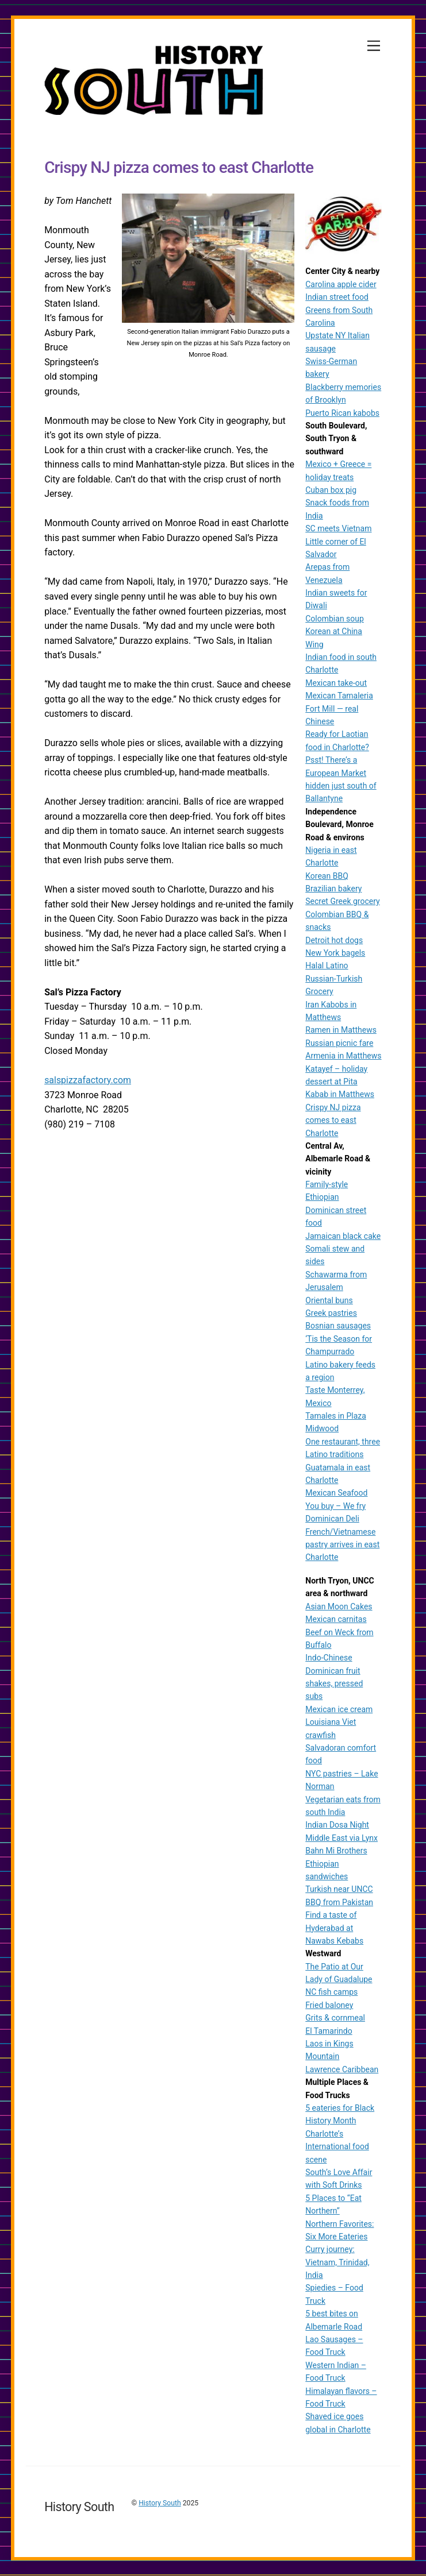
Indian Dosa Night (337, 1824)
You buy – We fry (335, 1506)
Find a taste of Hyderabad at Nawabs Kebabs (334, 1927)
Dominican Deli (332, 1518)
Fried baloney (329, 2005)
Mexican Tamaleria (339, 695)
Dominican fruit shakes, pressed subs (334, 1683)
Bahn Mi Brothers (336, 1850)
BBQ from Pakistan (339, 1902)
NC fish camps (331, 1991)
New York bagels (335, 952)
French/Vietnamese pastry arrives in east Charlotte (342, 1544)
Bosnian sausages (338, 1325)
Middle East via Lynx (341, 1838)
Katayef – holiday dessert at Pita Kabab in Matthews (339, 1081)
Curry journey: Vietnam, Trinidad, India (337, 2262)
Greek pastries (331, 1313)
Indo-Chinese (328, 1657)
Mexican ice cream (339, 1709)
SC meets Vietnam (338, 528)
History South (160, 2503)
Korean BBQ (326, 875)
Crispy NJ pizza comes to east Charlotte (332, 1120)
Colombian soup (334, 618)
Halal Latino (326, 965)
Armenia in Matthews (343, 1055)
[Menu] (373, 46)
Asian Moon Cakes (338, 1606)
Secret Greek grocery (342, 901)
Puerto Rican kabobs (342, 413)
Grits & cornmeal (335, 2017)
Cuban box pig (330, 490)
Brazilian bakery (333, 888)
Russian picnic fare (339, 1043)
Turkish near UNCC (339, 1889)
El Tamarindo (328, 2031)
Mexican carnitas (335, 1619)
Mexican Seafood (336, 1492)
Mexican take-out (336, 683)
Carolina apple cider (340, 284)
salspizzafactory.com (87, 1081)
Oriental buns (329, 1300)
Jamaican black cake (343, 1236)
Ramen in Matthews (341, 1029)
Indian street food (337, 297)
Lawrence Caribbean (341, 2069)
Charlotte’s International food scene (337, 2146)
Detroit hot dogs (334, 940)
